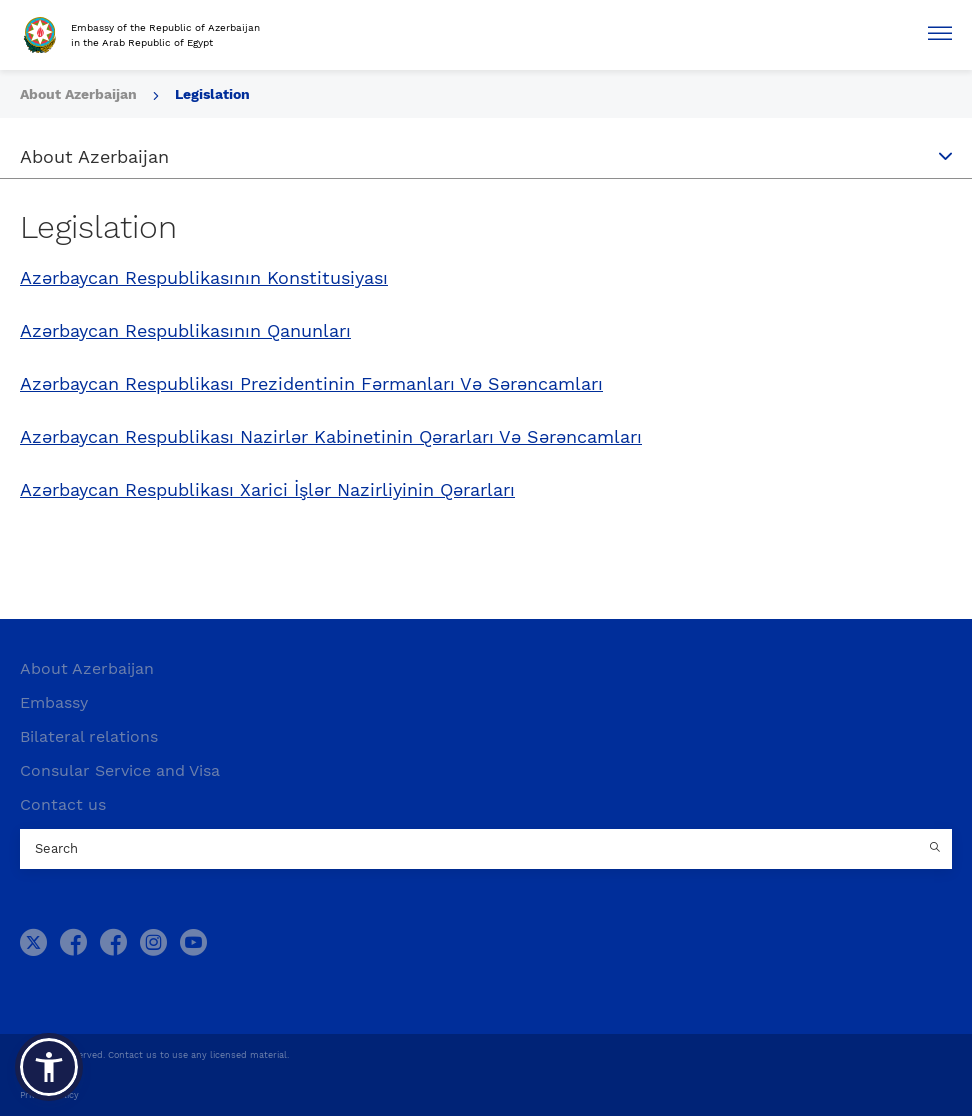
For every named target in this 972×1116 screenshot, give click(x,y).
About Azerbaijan (80, 94)
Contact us (63, 804)
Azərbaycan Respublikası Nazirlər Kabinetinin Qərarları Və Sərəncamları (331, 437)
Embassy (54, 702)
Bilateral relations (89, 736)
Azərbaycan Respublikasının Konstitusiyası (204, 278)
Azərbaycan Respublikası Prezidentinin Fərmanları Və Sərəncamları (311, 384)
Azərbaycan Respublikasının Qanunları (185, 331)
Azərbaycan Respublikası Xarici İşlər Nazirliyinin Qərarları (267, 490)
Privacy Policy (49, 1095)
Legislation (212, 94)
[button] (49, 1067)
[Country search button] (937, 849)
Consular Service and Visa (120, 770)
